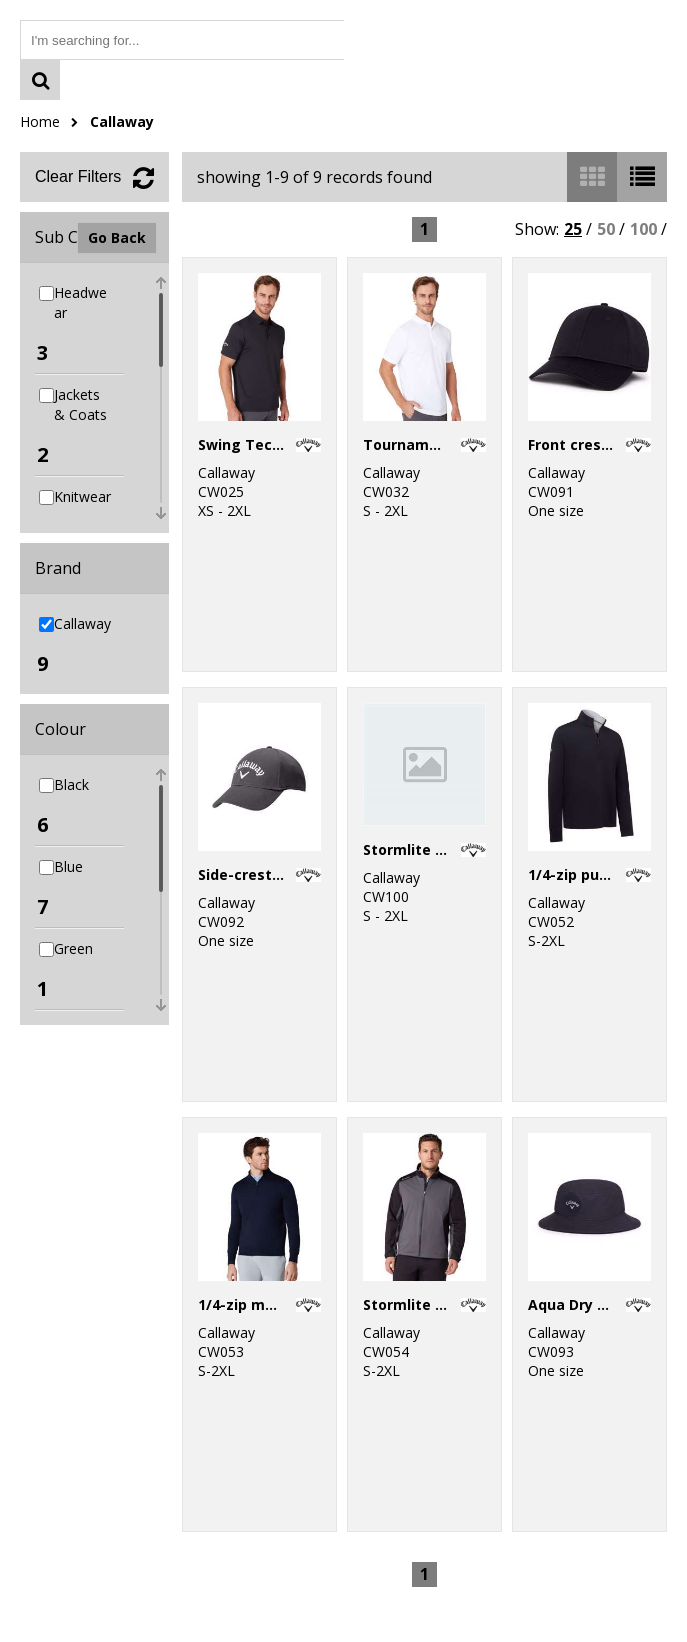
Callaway (122, 121)
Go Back (117, 237)
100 (643, 229)
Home (40, 121)
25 (573, 229)
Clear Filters (78, 176)
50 (606, 229)
